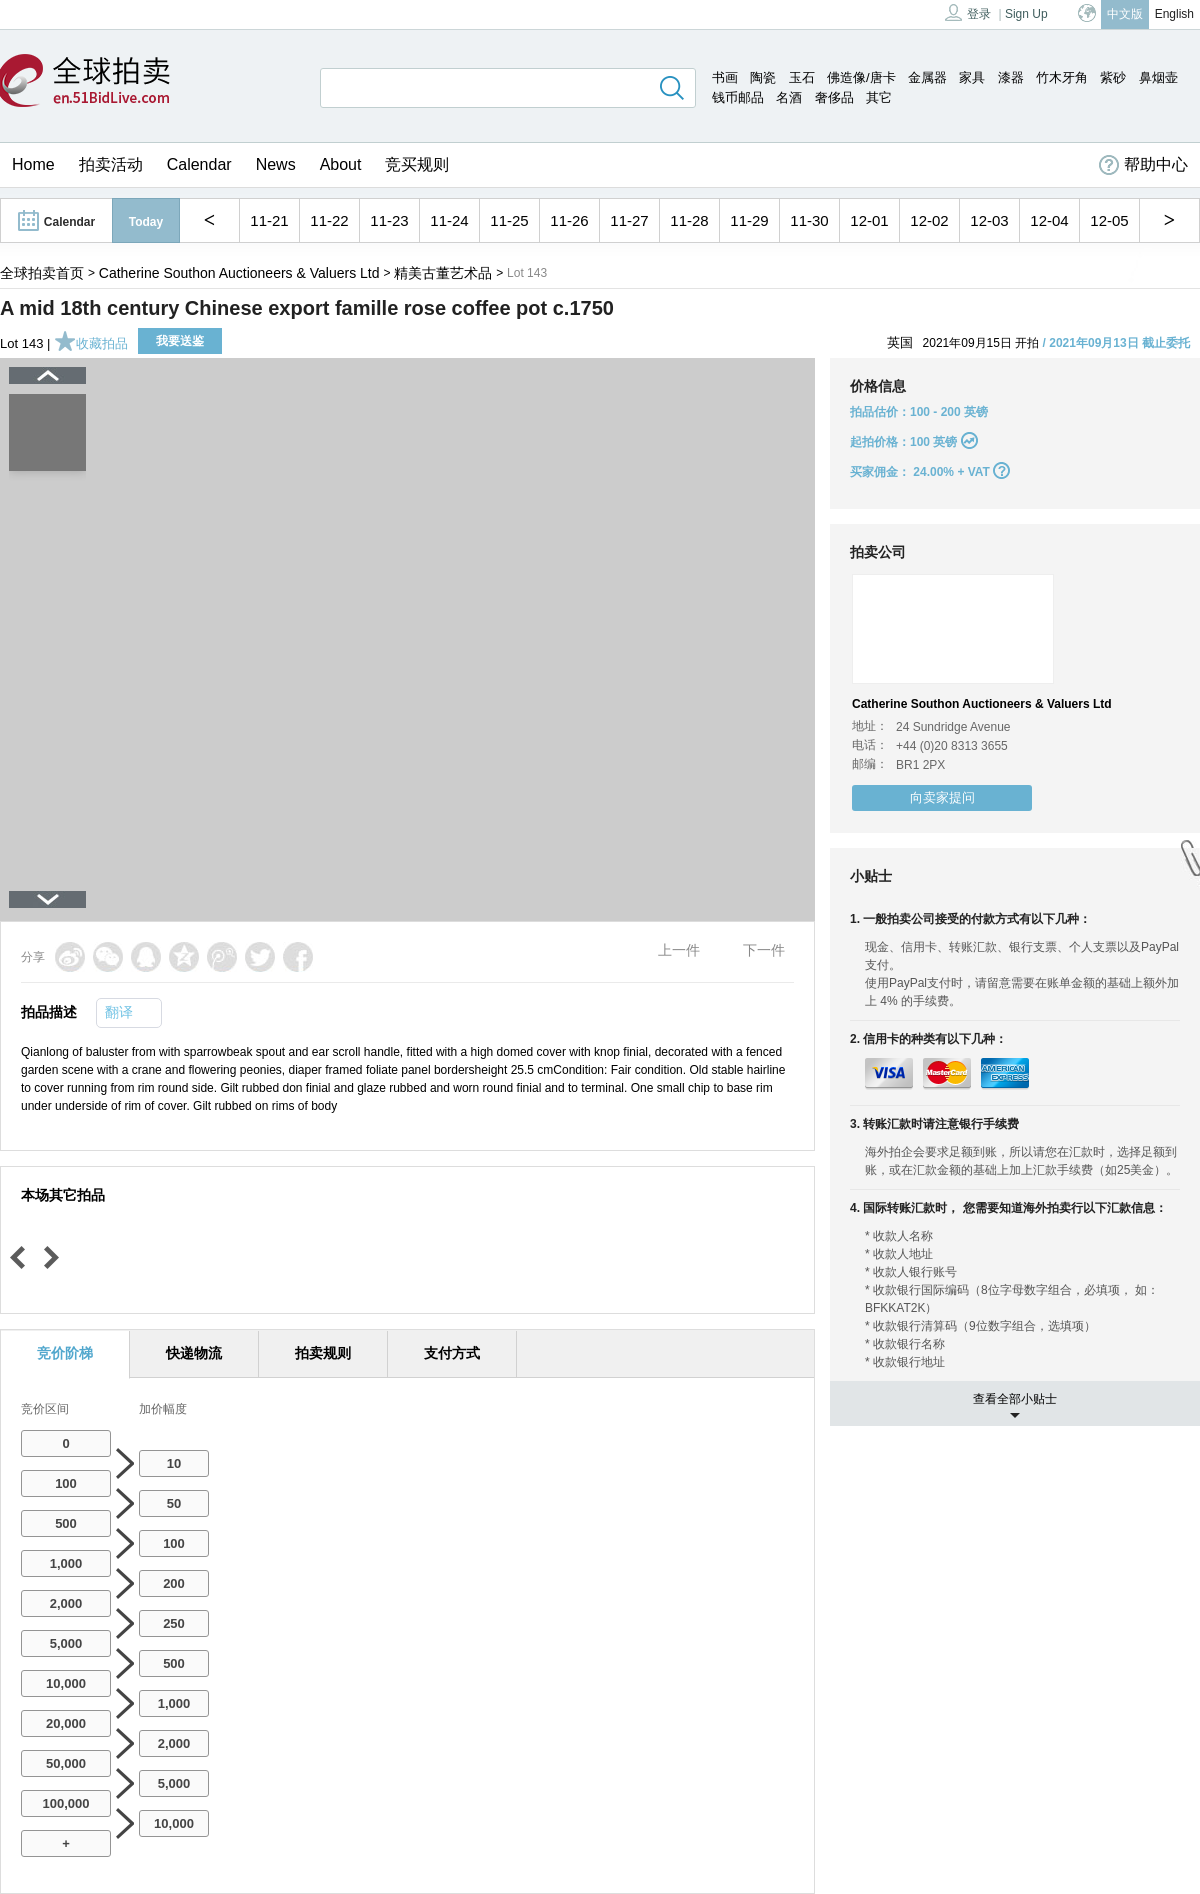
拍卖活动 (111, 164)
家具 (972, 77)
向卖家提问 (942, 797)
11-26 (569, 220)
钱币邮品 (738, 97)
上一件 (679, 950)
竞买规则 (417, 164)
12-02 (929, 220)
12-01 (869, 220)
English (1174, 14)
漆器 (1011, 77)
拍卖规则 (323, 1353)
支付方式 (452, 1353)
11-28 (689, 220)
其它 (879, 97)
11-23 (389, 220)
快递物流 (194, 1353)
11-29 (749, 220)
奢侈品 (834, 97)
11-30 (809, 220)
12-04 (1049, 220)
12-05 (1109, 220)
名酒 (789, 97)
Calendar (199, 164)
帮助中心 (1143, 165)
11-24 (449, 220)
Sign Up (1026, 14)
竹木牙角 (1062, 77)
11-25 (509, 220)
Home (33, 164)
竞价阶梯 (65, 1353)
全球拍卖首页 (42, 273)
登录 (968, 12)
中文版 (1125, 14)
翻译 (119, 1012)
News (276, 164)
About (341, 164)
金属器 (927, 77)
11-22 (329, 220)
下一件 (764, 950)
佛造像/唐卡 (861, 77)
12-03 (989, 220)
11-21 (269, 220)
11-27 (629, 220)
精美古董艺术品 (443, 273)
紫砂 (1113, 77)
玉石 (802, 77)
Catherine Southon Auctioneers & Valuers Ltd (239, 273)
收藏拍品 (91, 343)
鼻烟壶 (1158, 77)
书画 (725, 77)
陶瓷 (763, 77)
